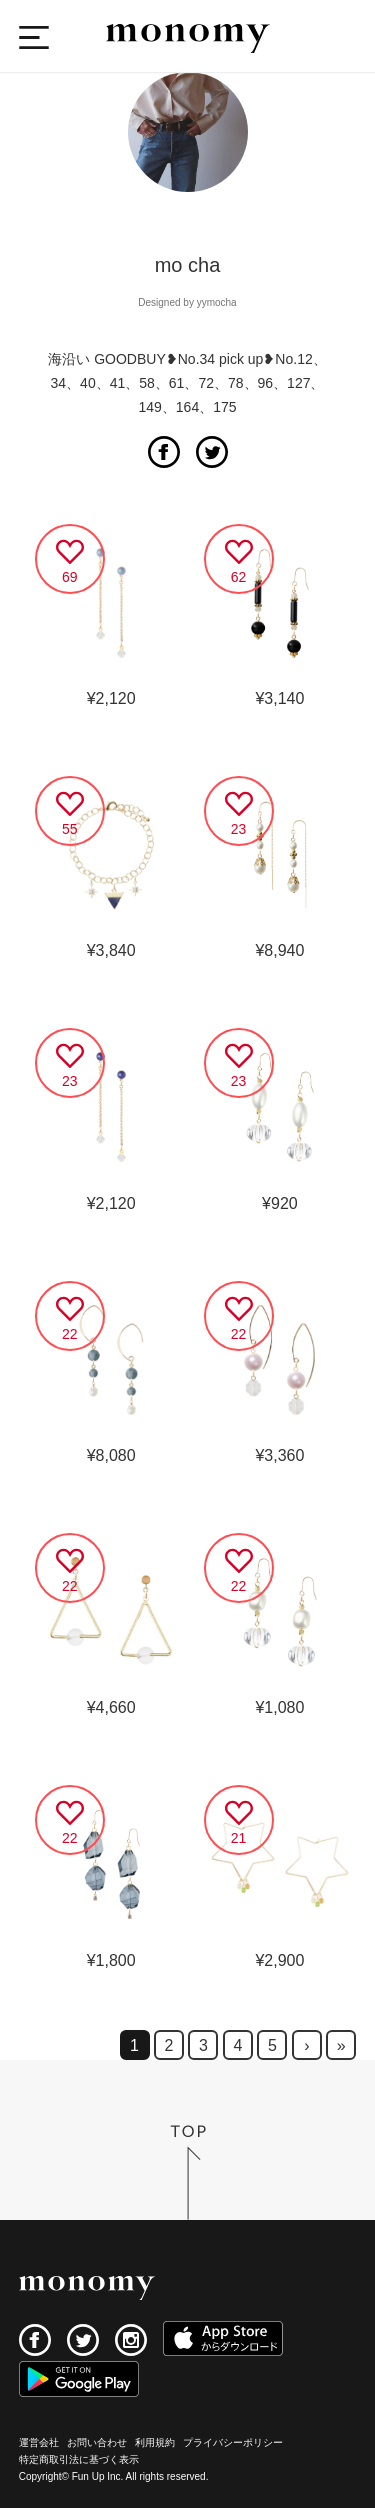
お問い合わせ (97, 2442)
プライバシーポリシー (233, 2442)
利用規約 (155, 2442)
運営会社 (39, 2442)
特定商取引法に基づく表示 (79, 2459)
